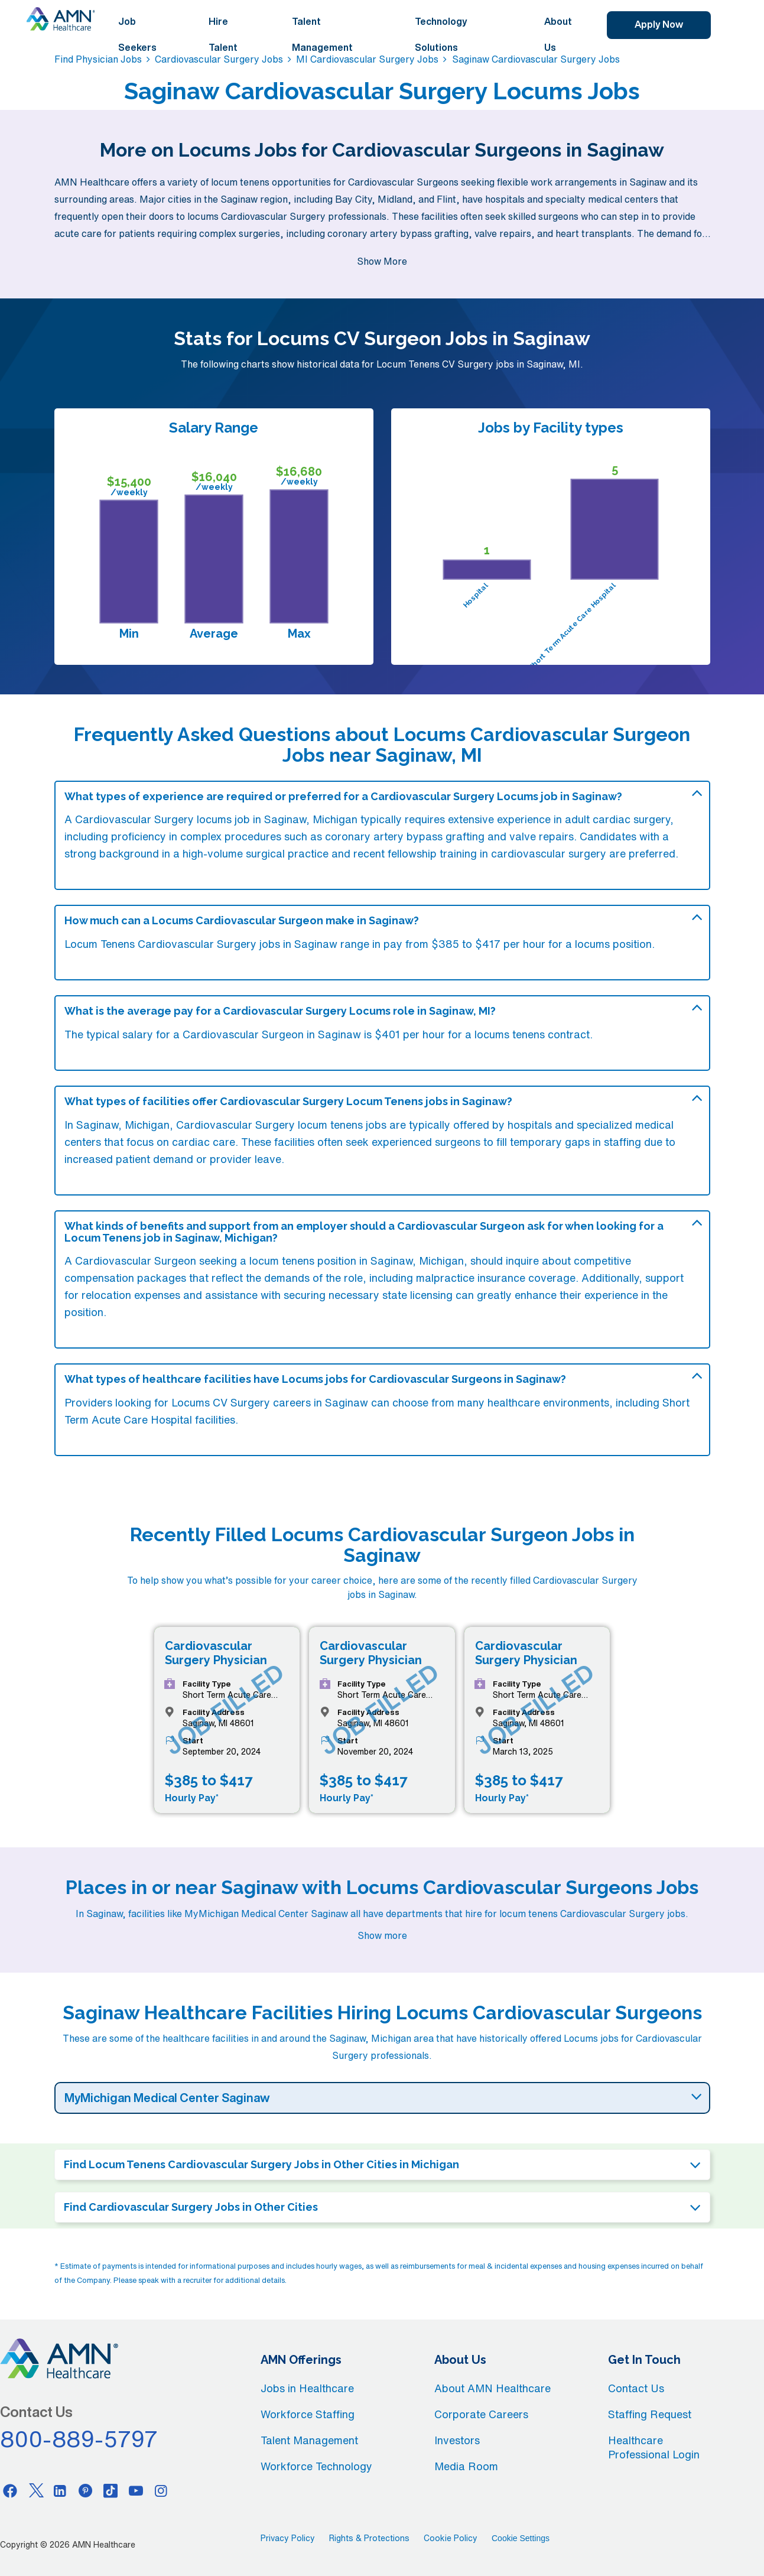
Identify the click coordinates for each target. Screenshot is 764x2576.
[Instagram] (161, 2490)
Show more (382, 1935)
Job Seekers (137, 34)
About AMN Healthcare (492, 2388)
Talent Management (322, 34)
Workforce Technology (316, 2466)
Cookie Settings (521, 2538)
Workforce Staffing (308, 2414)
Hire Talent (223, 34)
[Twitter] (35, 2490)
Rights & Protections (369, 2538)
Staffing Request (649, 2414)
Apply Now (659, 24)
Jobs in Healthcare (307, 2388)
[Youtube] (136, 2490)
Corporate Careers (481, 2414)
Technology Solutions (441, 34)
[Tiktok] (110, 2490)
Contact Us (636, 2388)
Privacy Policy (288, 2538)
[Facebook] (10, 2490)
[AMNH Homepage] (61, 18)
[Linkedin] (60, 2490)
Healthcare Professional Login (654, 2447)
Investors (457, 2440)
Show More (382, 261)
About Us (558, 34)
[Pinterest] (86, 2490)
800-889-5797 (79, 2439)
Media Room (466, 2466)
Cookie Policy (450, 2538)
